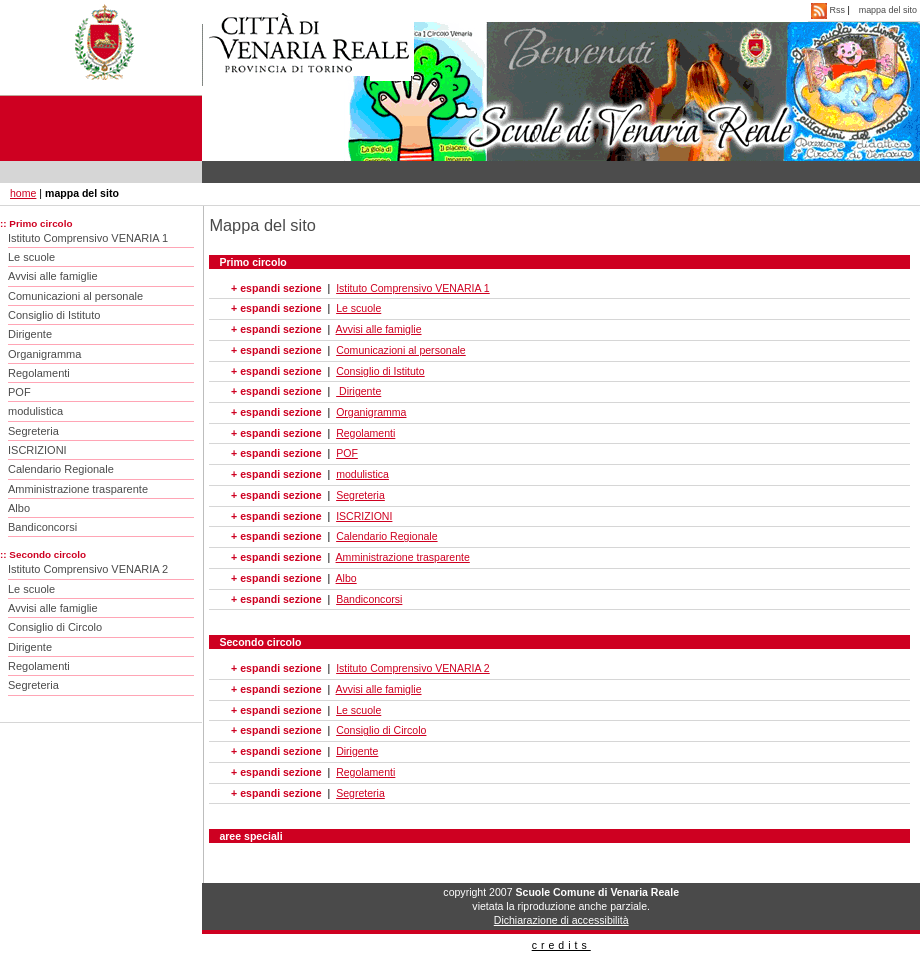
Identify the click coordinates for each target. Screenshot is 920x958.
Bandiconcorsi (42, 527)
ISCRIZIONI (37, 450)
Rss (829, 10)
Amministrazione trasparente (78, 489)
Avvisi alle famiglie (53, 276)
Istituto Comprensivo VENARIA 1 (88, 238)
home (23, 193)
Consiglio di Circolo (55, 627)
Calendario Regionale (61, 469)
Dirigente (30, 334)
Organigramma (44, 354)
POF (19, 392)
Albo (19, 508)
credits (561, 945)
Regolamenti (39, 373)
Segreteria (33, 431)
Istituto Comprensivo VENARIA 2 (88, 569)
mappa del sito (888, 10)
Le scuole (31, 257)
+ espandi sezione (276, 288)
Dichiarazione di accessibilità (561, 920)
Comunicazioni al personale (75, 296)
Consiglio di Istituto (54, 315)
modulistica (35, 411)
